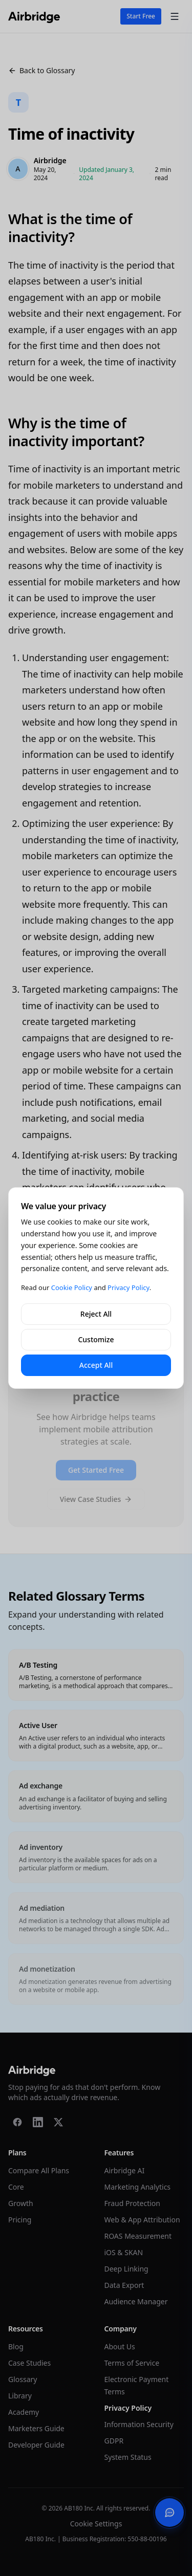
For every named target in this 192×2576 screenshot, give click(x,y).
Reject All (96, 1314)
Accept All (96, 1365)
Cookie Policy (71, 1287)
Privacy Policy (129, 1287)
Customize (96, 1339)
